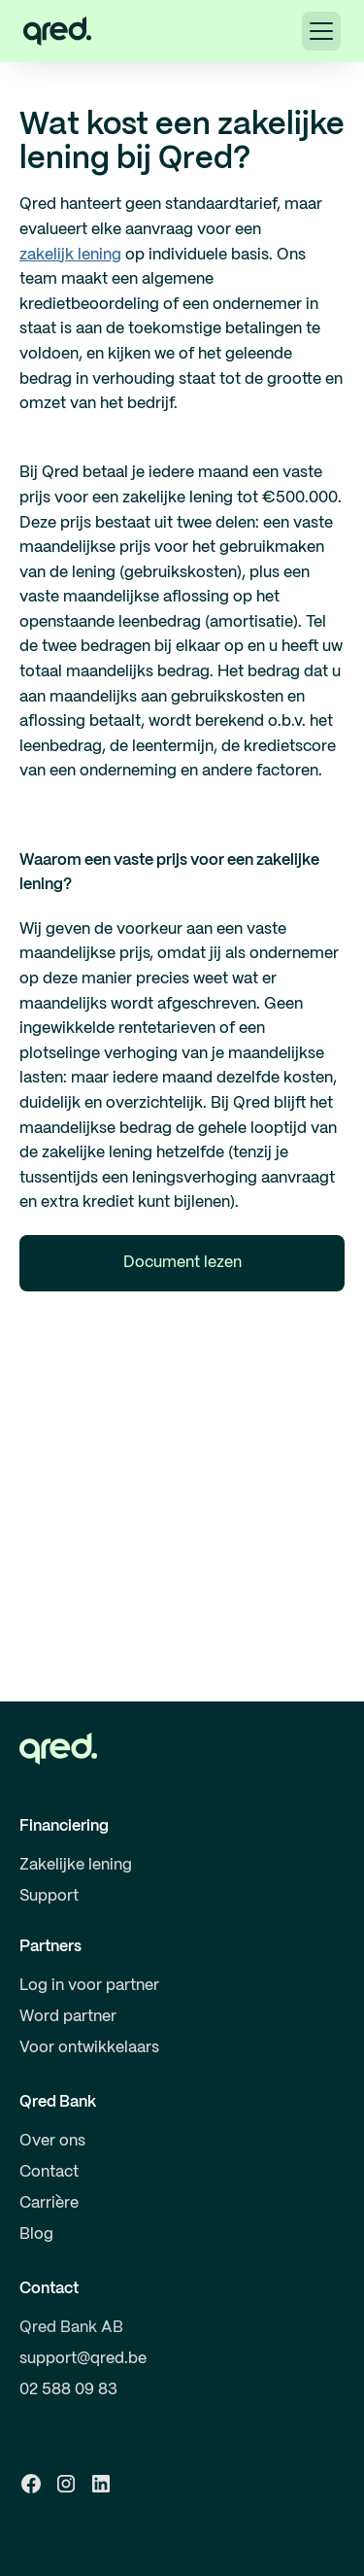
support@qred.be (83, 2359)
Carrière (49, 2203)
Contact (49, 2172)
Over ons (52, 2141)
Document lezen (182, 1262)
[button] (321, 31)
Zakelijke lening (75, 1865)
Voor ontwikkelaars (89, 2048)
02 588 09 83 (68, 2390)
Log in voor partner (89, 1985)
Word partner (67, 2016)
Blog (36, 2234)
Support (49, 1896)
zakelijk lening (70, 255)
